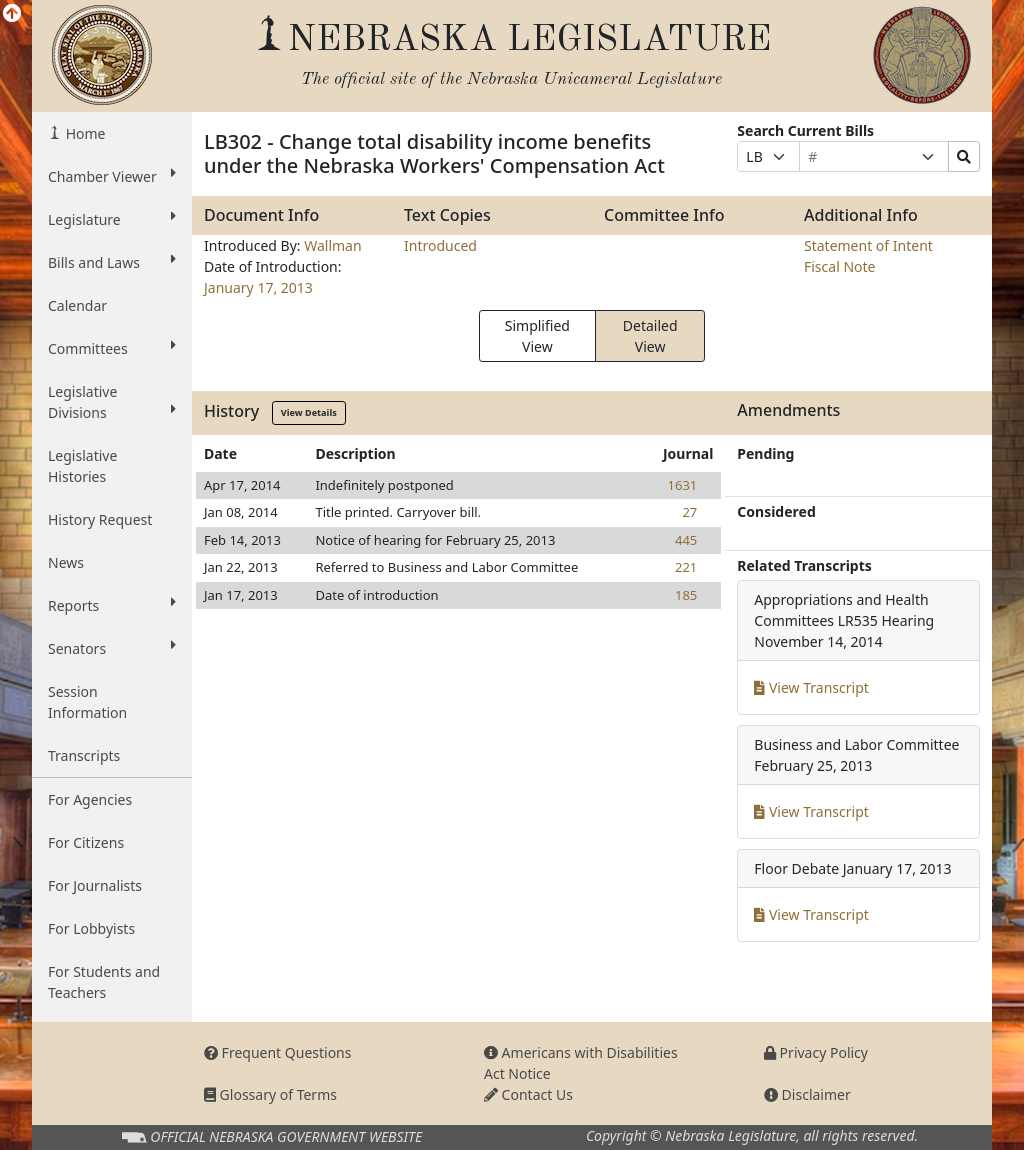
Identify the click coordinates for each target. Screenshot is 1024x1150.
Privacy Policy (816, 1052)
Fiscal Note (839, 266)
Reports (112, 605)
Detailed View (650, 336)
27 (689, 512)
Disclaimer (807, 1094)
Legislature (112, 219)
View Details (309, 412)
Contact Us (528, 1094)
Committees (112, 348)
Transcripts (84, 755)
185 (686, 595)
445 (686, 540)
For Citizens (86, 842)
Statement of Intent (868, 245)
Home (83, 133)
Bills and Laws (112, 262)
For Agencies (90, 799)
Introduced (440, 245)
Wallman (332, 245)
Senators (112, 648)
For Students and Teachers (104, 982)
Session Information (87, 702)
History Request (100, 519)
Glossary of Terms (270, 1094)
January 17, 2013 (258, 287)
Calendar (77, 305)
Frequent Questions (278, 1052)
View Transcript (811, 687)
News (66, 562)
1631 (683, 485)
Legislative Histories (82, 466)
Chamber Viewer (112, 176)
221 (686, 567)
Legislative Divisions (112, 402)
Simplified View (537, 336)
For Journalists (95, 885)
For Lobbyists (91, 928)
